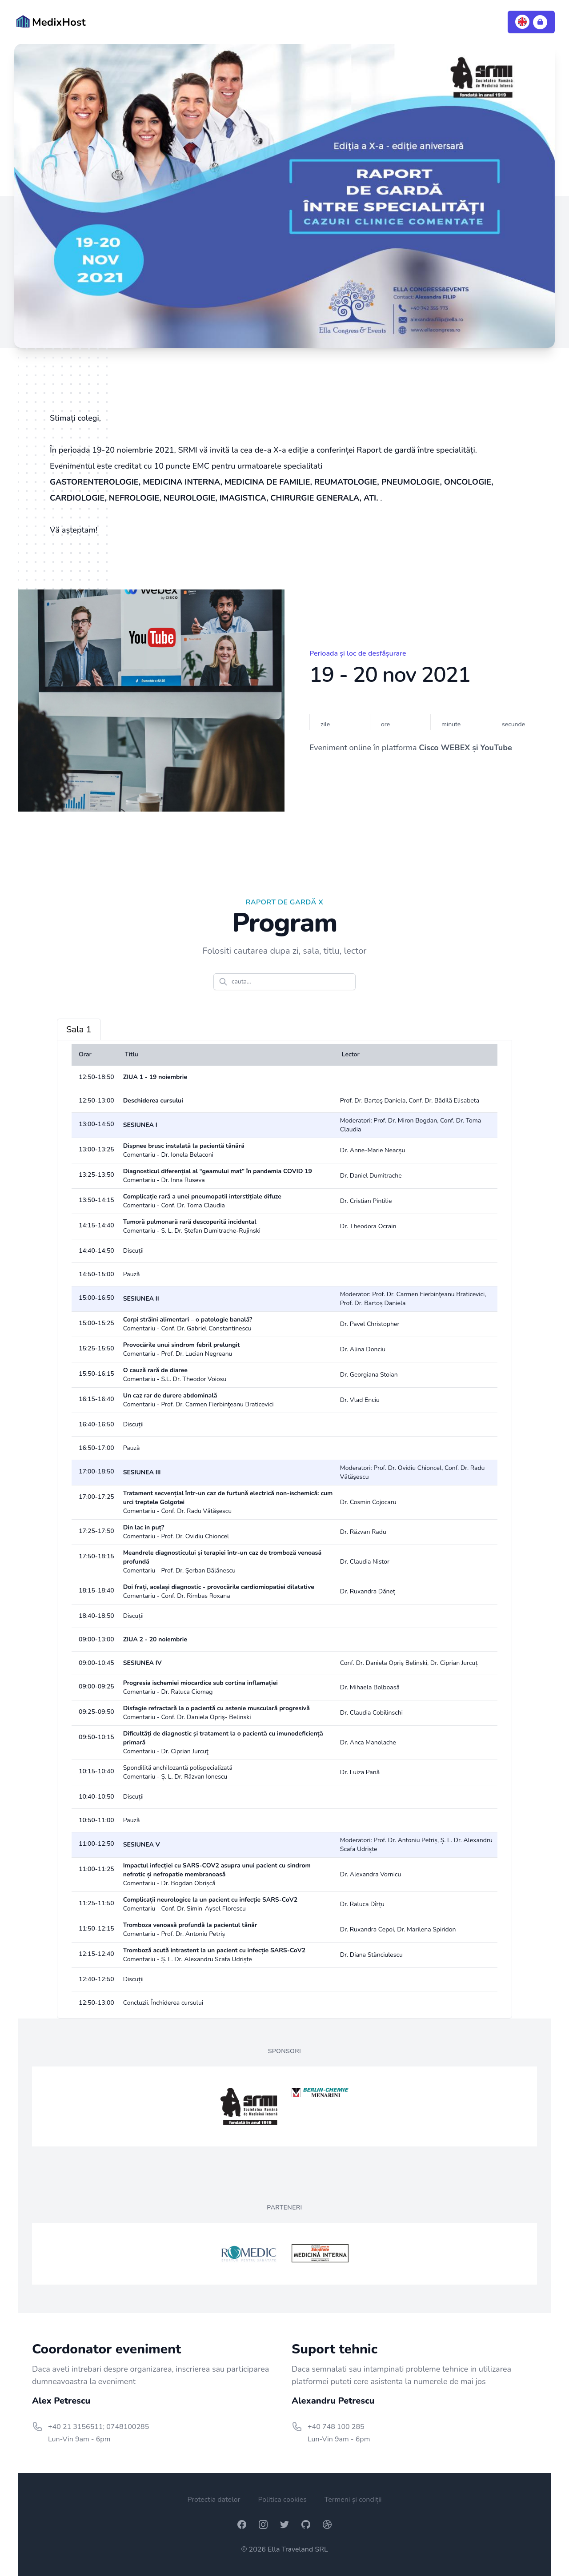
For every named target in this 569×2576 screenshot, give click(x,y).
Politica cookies (282, 2499)
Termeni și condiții (353, 2499)
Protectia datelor (213, 2499)
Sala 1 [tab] (79, 1029)
